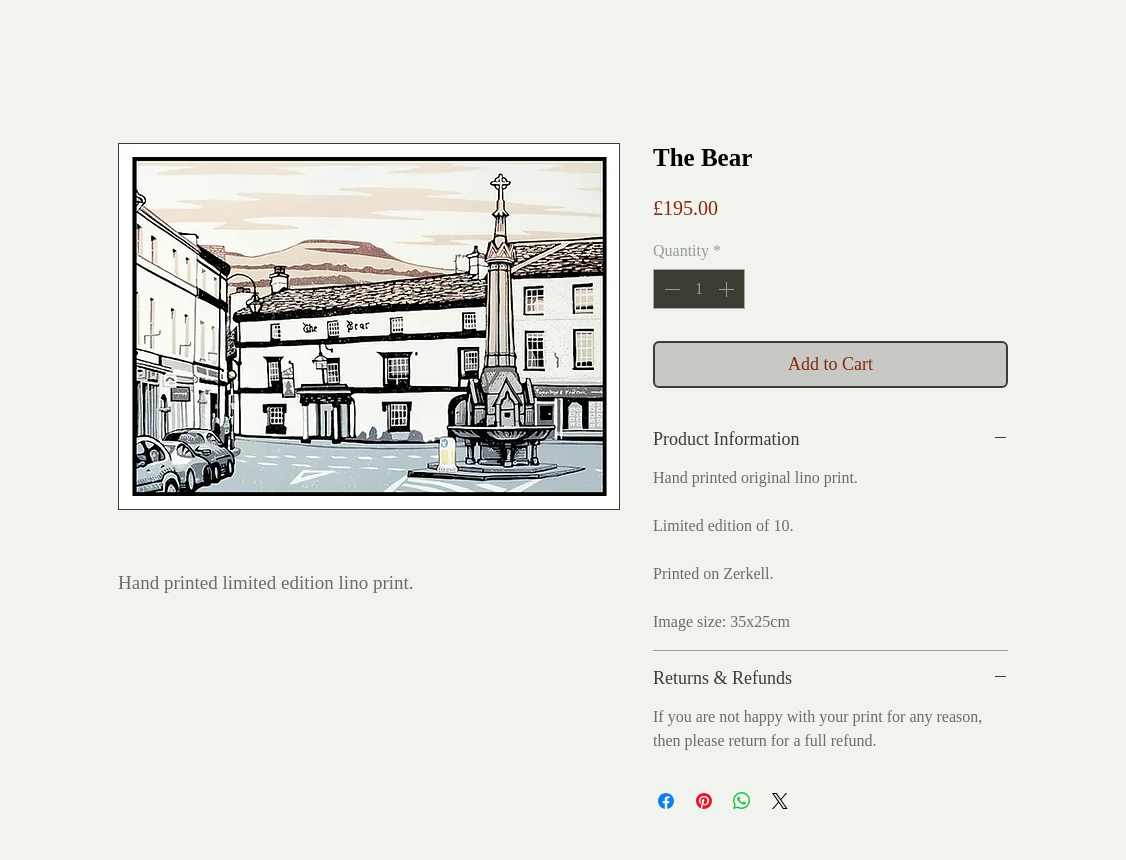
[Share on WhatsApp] (742, 801)
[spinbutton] (699, 289)
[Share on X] (780, 801)
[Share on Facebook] (666, 801)
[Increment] (728, 289)
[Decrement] (670, 289)
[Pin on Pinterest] (704, 801)
